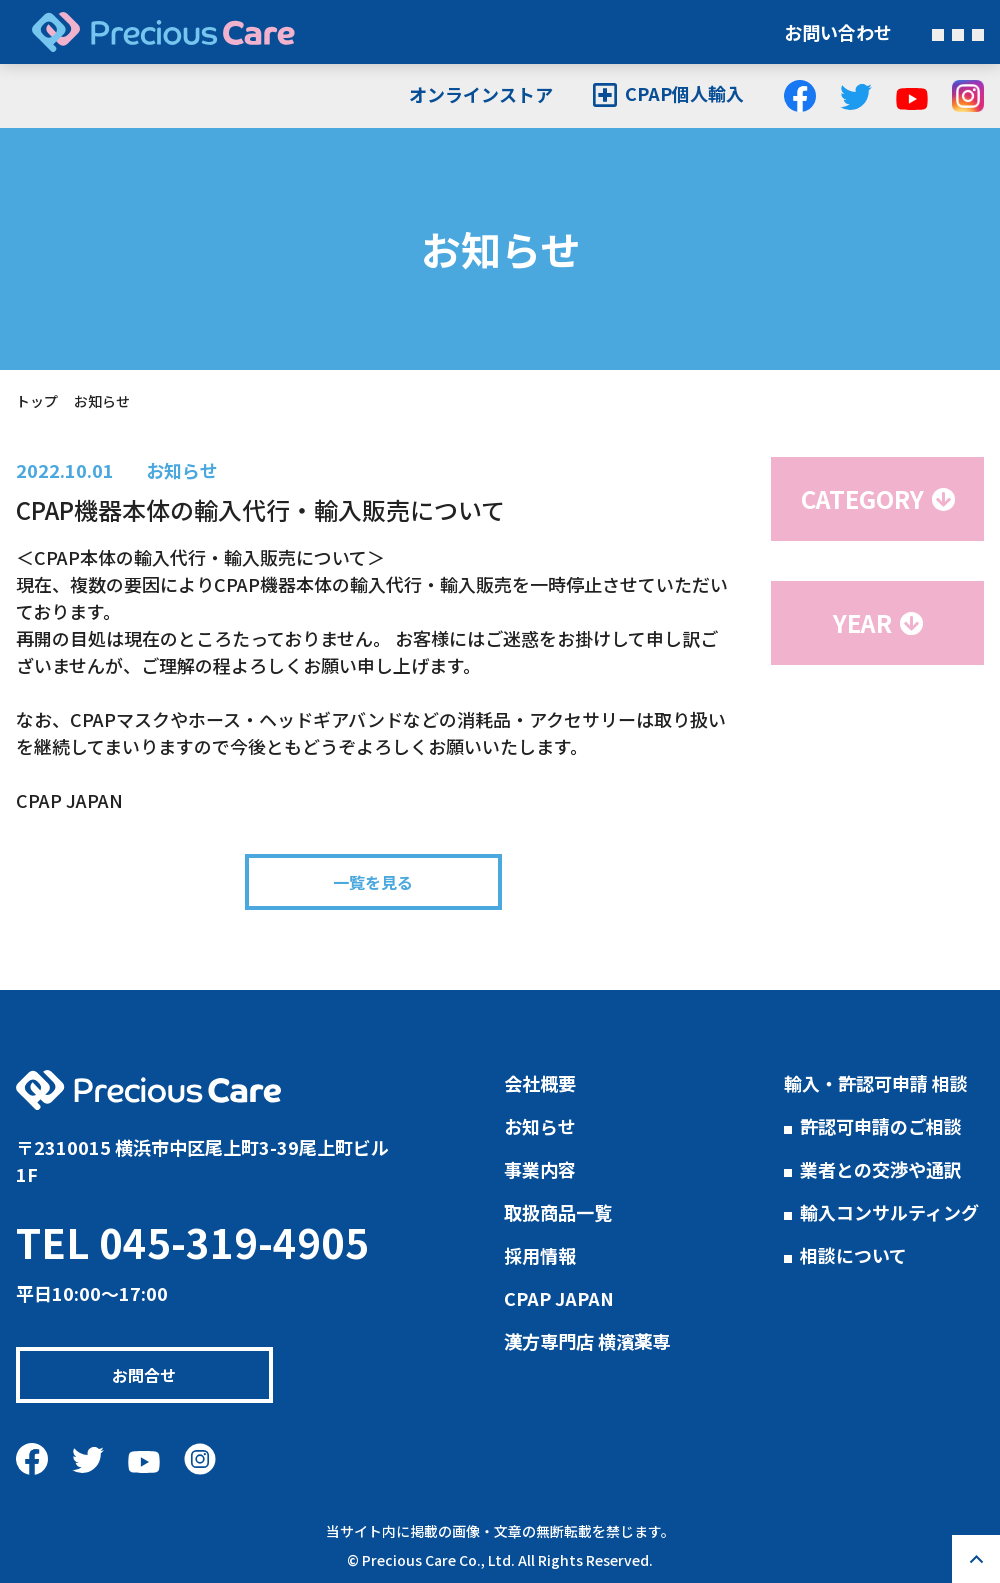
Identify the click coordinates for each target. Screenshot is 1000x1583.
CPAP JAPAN (559, 1298)
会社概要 (540, 1083)
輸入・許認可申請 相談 (876, 1083)
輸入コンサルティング (889, 1212)
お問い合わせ (838, 32)
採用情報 (540, 1255)
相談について (853, 1255)
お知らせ (182, 470)
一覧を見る (374, 882)
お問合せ (160, 1375)
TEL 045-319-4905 (192, 1242)
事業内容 (540, 1169)
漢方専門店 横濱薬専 (587, 1341)
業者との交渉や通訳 (881, 1169)
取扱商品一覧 (558, 1212)
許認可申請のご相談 (881, 1126)
